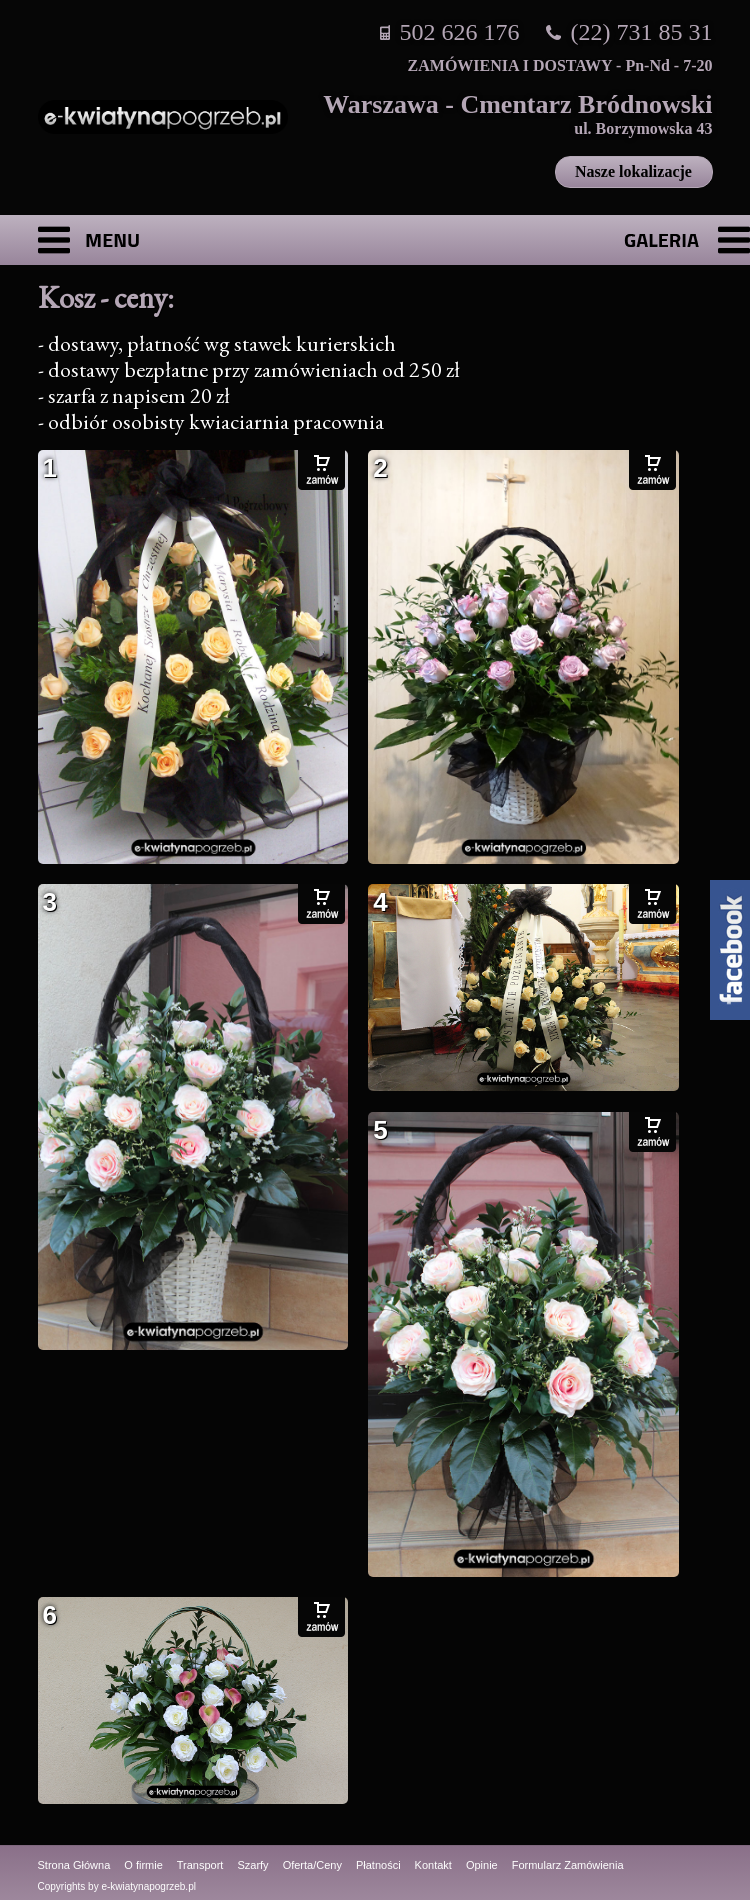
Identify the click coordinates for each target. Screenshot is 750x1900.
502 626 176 (460, 32)
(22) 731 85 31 (642, 32)
